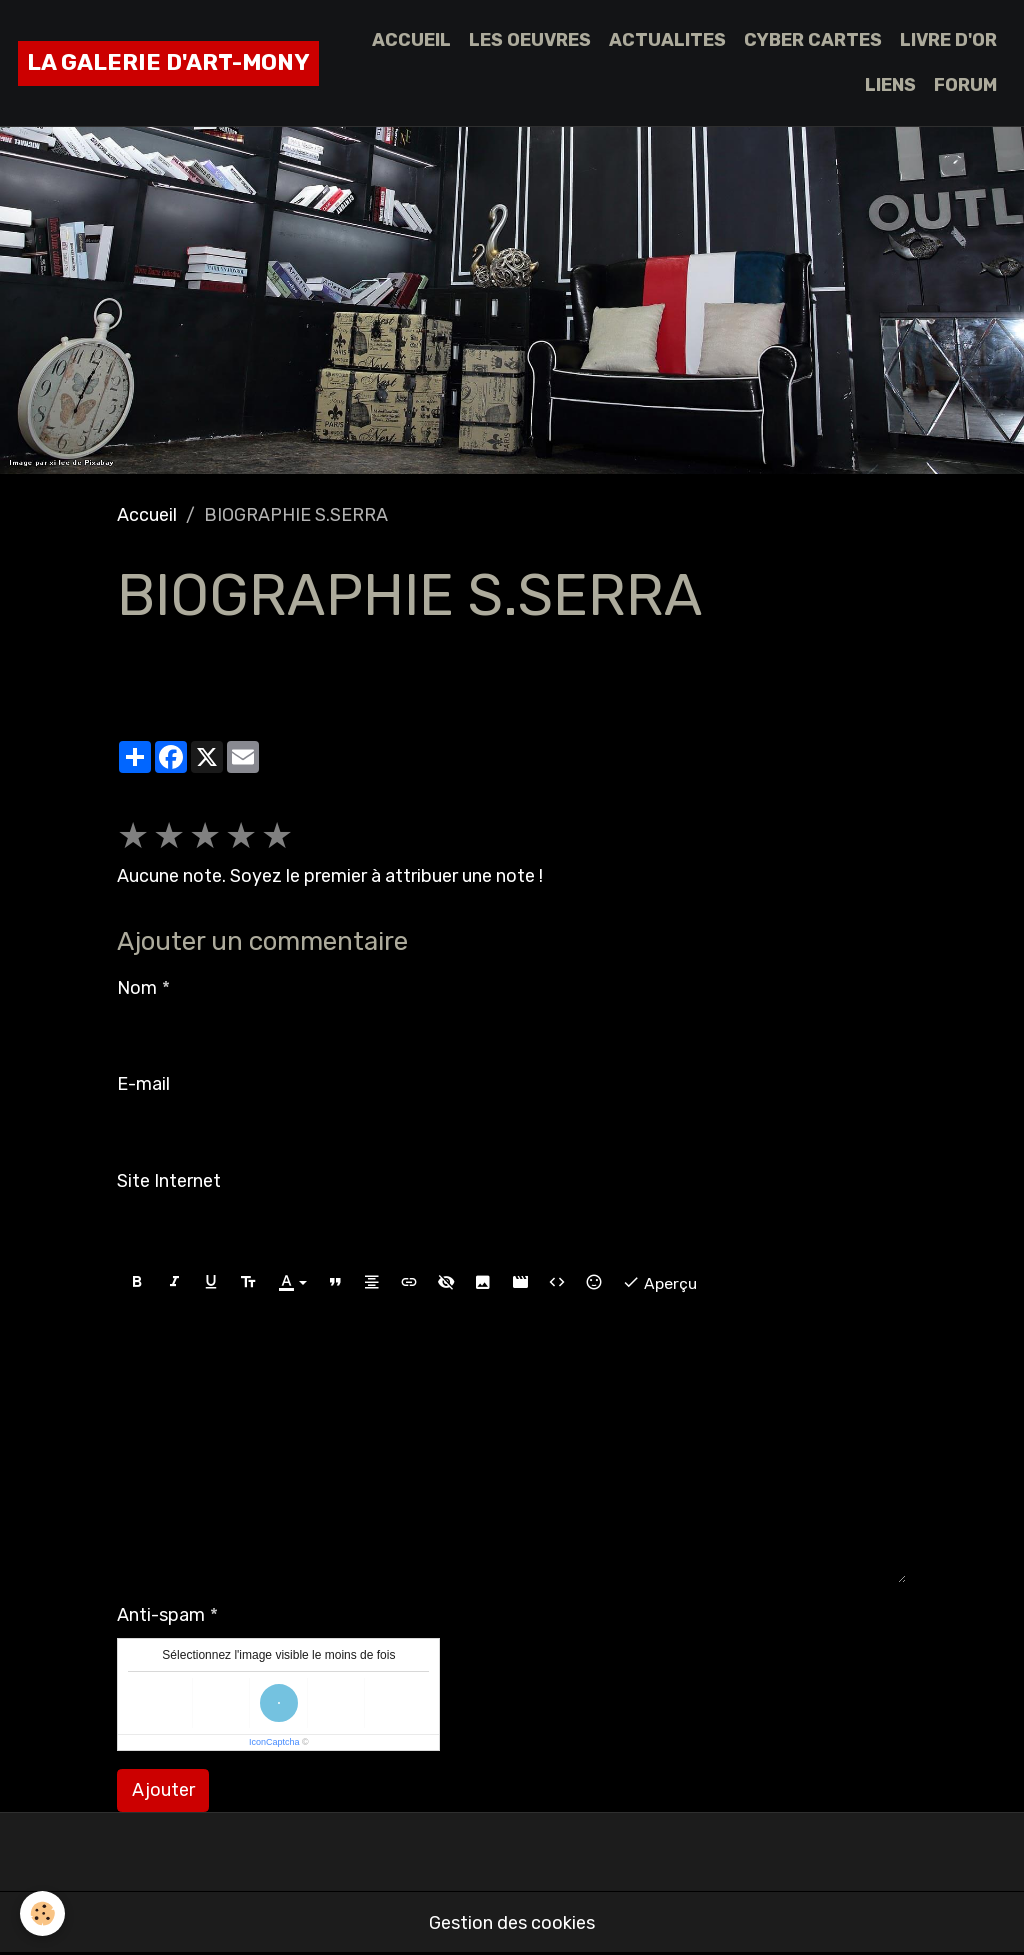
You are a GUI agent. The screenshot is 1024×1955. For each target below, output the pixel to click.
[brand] (168, 63)
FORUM (965, 85)
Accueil (147, 515)
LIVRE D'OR (948, 40)
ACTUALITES (667, 40)
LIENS (890, 85)
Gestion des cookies (512, 1923)
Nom (137, 988)
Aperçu (659, 1282)
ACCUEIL (411, 40)
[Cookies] (42, 1913)
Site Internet (169, 1181)
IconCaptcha (274, 1742)
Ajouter (163, 1790)
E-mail (143, 1084)
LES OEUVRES (530, 40)
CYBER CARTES (813, 40)
